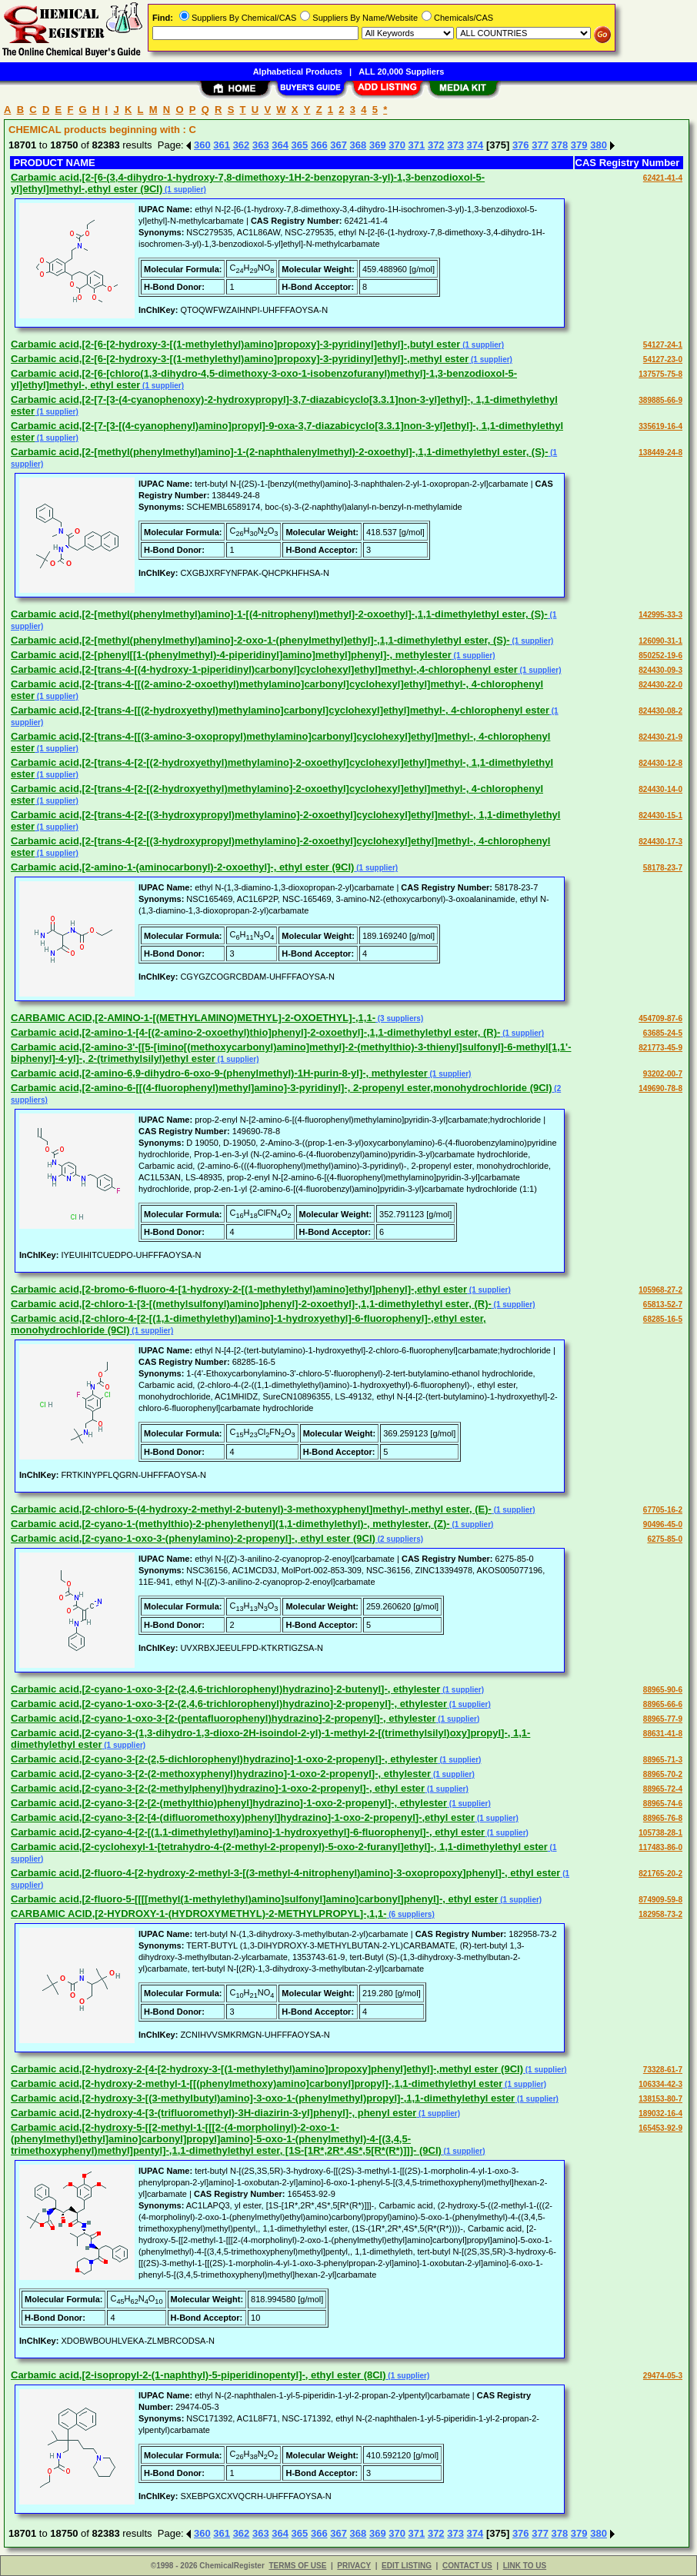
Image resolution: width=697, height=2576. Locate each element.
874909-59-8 (660, 1899)
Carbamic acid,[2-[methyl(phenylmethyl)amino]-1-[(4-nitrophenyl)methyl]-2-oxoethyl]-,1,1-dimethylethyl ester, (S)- (279, 614)
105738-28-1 (660, 1833)
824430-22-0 (660, 685)
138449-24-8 (660, 452)
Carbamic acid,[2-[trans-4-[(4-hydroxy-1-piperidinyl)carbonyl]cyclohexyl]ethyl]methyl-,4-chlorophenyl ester (264, 669)
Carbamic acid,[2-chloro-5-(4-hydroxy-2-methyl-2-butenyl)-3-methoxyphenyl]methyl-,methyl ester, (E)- (251, 1509)
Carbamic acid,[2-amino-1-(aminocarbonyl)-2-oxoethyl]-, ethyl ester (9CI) (182, 867)
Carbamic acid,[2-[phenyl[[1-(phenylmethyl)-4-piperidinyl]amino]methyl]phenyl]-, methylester (231, 655)
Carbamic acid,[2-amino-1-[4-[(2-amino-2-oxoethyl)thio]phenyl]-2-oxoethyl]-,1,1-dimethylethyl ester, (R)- (255, 1032)
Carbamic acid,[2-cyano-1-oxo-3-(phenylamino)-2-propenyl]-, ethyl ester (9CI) (193, 1538)
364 (280, 145)
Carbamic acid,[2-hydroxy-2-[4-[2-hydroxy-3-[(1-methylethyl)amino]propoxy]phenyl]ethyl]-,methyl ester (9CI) (267, 2069)
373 (455, 145)
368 (358, 145)
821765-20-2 (660, 1873)
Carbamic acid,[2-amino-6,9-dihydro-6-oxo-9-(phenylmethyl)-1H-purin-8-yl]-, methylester (219, 1073)
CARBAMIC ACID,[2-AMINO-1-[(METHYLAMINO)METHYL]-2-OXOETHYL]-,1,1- (193, 1017)
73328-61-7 (662, 2069)
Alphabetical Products (297, 71)
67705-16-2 (662, 1510)
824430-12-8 (660, 763)
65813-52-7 (662, 1304)
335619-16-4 (660, 426)
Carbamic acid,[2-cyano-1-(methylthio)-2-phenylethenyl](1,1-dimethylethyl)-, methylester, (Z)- (230, 1523)
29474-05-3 (662, 2375)
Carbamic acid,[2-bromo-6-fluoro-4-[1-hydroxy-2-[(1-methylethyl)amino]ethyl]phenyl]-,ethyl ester (239, 1289)
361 (221, 145)
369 (377, 145)
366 (319, 145)
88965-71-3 (662, 1760)
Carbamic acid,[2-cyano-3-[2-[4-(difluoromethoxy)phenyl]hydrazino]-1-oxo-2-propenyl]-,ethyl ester (243, 1817)
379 (579, 145)
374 (475, 145)
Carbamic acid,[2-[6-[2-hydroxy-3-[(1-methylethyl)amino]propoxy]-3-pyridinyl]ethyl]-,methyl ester (240, 358)
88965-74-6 (662, 1803)
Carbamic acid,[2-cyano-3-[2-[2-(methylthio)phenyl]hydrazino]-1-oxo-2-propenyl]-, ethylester (229, 1803)
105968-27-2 (660, 1290)
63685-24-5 (662, 1033)
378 (560, 145)
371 (417, 145)
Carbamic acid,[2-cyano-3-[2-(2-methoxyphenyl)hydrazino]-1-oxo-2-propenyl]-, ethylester (221, 1773)
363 (260, 145)
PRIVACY (354, 2565)
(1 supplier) (184, 189)
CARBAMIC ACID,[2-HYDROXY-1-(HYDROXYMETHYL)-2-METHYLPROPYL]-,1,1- (198, 1913)
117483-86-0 (660, 1847)
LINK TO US (524, 2565)
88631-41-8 (662, 1733)
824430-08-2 (660, 711)
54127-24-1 (662, 345)
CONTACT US (467, 2565)
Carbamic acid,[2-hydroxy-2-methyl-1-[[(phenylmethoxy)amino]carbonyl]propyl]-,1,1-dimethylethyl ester (256, 2083)
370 (397, 145)
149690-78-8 (660, 1088)
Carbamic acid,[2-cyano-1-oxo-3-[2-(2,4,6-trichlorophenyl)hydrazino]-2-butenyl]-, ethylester (225, 1689)
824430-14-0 (660, 789)
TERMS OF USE (297, 2565)
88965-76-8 (662, 1818)
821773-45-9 (660, 1047)
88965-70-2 (662, 1774)
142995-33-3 (660, 615)
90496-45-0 (662, 1524)
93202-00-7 (662, 1074)
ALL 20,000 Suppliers (401, 71)
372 (436, 145)
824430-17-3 (660, 841)
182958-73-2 (660, 1914)
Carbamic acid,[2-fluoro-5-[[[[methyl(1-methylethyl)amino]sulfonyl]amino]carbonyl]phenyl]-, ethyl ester (254, 1899)
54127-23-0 (662, 359)
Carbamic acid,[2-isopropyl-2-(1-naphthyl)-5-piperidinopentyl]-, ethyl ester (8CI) (198, 2375)
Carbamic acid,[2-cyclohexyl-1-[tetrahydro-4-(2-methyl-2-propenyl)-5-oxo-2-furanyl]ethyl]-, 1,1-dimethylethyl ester (279, 1846)
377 (540, 145)
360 (202, 145)
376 (520, 145)
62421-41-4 (662, 178)
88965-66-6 (662, 1704)
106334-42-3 (660, 2084)
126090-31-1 (660, 641)
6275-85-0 (664, 1539)
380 (598, 145)
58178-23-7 (662, 868)
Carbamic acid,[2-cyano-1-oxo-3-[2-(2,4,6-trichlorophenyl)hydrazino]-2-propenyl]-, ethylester (229, 1703)
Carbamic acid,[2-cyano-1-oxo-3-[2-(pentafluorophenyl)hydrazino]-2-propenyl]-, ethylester (223, 1718)
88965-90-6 (662, 1690)
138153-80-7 (660, 2099)
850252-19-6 (660, 655)
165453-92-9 (660, 2128)
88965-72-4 (662, 1789)
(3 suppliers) (399, 1018)
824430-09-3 (660, 670)
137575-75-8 (660, 374)
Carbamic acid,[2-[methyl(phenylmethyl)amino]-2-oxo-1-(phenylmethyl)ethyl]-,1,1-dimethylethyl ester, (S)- (260, 640)
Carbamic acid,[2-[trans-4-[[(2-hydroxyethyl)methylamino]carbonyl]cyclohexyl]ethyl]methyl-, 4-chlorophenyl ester (280, 710)
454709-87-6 (660, 1018)
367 (338, 145)
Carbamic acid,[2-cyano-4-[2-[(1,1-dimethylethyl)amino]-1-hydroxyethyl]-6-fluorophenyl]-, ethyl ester (248, 1832)
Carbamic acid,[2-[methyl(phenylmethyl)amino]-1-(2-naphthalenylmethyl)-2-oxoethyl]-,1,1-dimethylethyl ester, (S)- (280, 452)
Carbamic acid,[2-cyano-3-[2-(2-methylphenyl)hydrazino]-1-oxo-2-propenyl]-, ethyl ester (218, 1788)
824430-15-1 (660, 815)
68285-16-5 (662, 1319)
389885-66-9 (660, 400)
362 (241, 145)
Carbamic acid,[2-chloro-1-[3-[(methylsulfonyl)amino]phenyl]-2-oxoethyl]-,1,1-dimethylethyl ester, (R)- (251, 1304)
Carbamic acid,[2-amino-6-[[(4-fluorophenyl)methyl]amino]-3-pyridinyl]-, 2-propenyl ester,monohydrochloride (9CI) (281, 1087)
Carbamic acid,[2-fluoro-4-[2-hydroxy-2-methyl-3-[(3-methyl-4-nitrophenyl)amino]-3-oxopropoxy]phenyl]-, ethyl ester (285, 1873)
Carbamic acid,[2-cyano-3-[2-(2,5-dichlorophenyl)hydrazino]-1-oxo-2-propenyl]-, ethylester (224, 1759)
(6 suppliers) (410, 1914)
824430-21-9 (660, 737)
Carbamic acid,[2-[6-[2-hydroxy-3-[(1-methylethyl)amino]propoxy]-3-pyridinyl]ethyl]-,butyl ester (235, 344)
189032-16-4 (660, 2113)
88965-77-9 (662, 1719)
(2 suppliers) (399, 1539)
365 (300, 145)
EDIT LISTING (407, 2565)
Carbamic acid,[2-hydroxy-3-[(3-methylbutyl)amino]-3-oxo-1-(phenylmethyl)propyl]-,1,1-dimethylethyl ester (263, 2098)
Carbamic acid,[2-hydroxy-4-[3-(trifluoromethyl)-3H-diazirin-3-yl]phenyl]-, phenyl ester (213, 2112)
